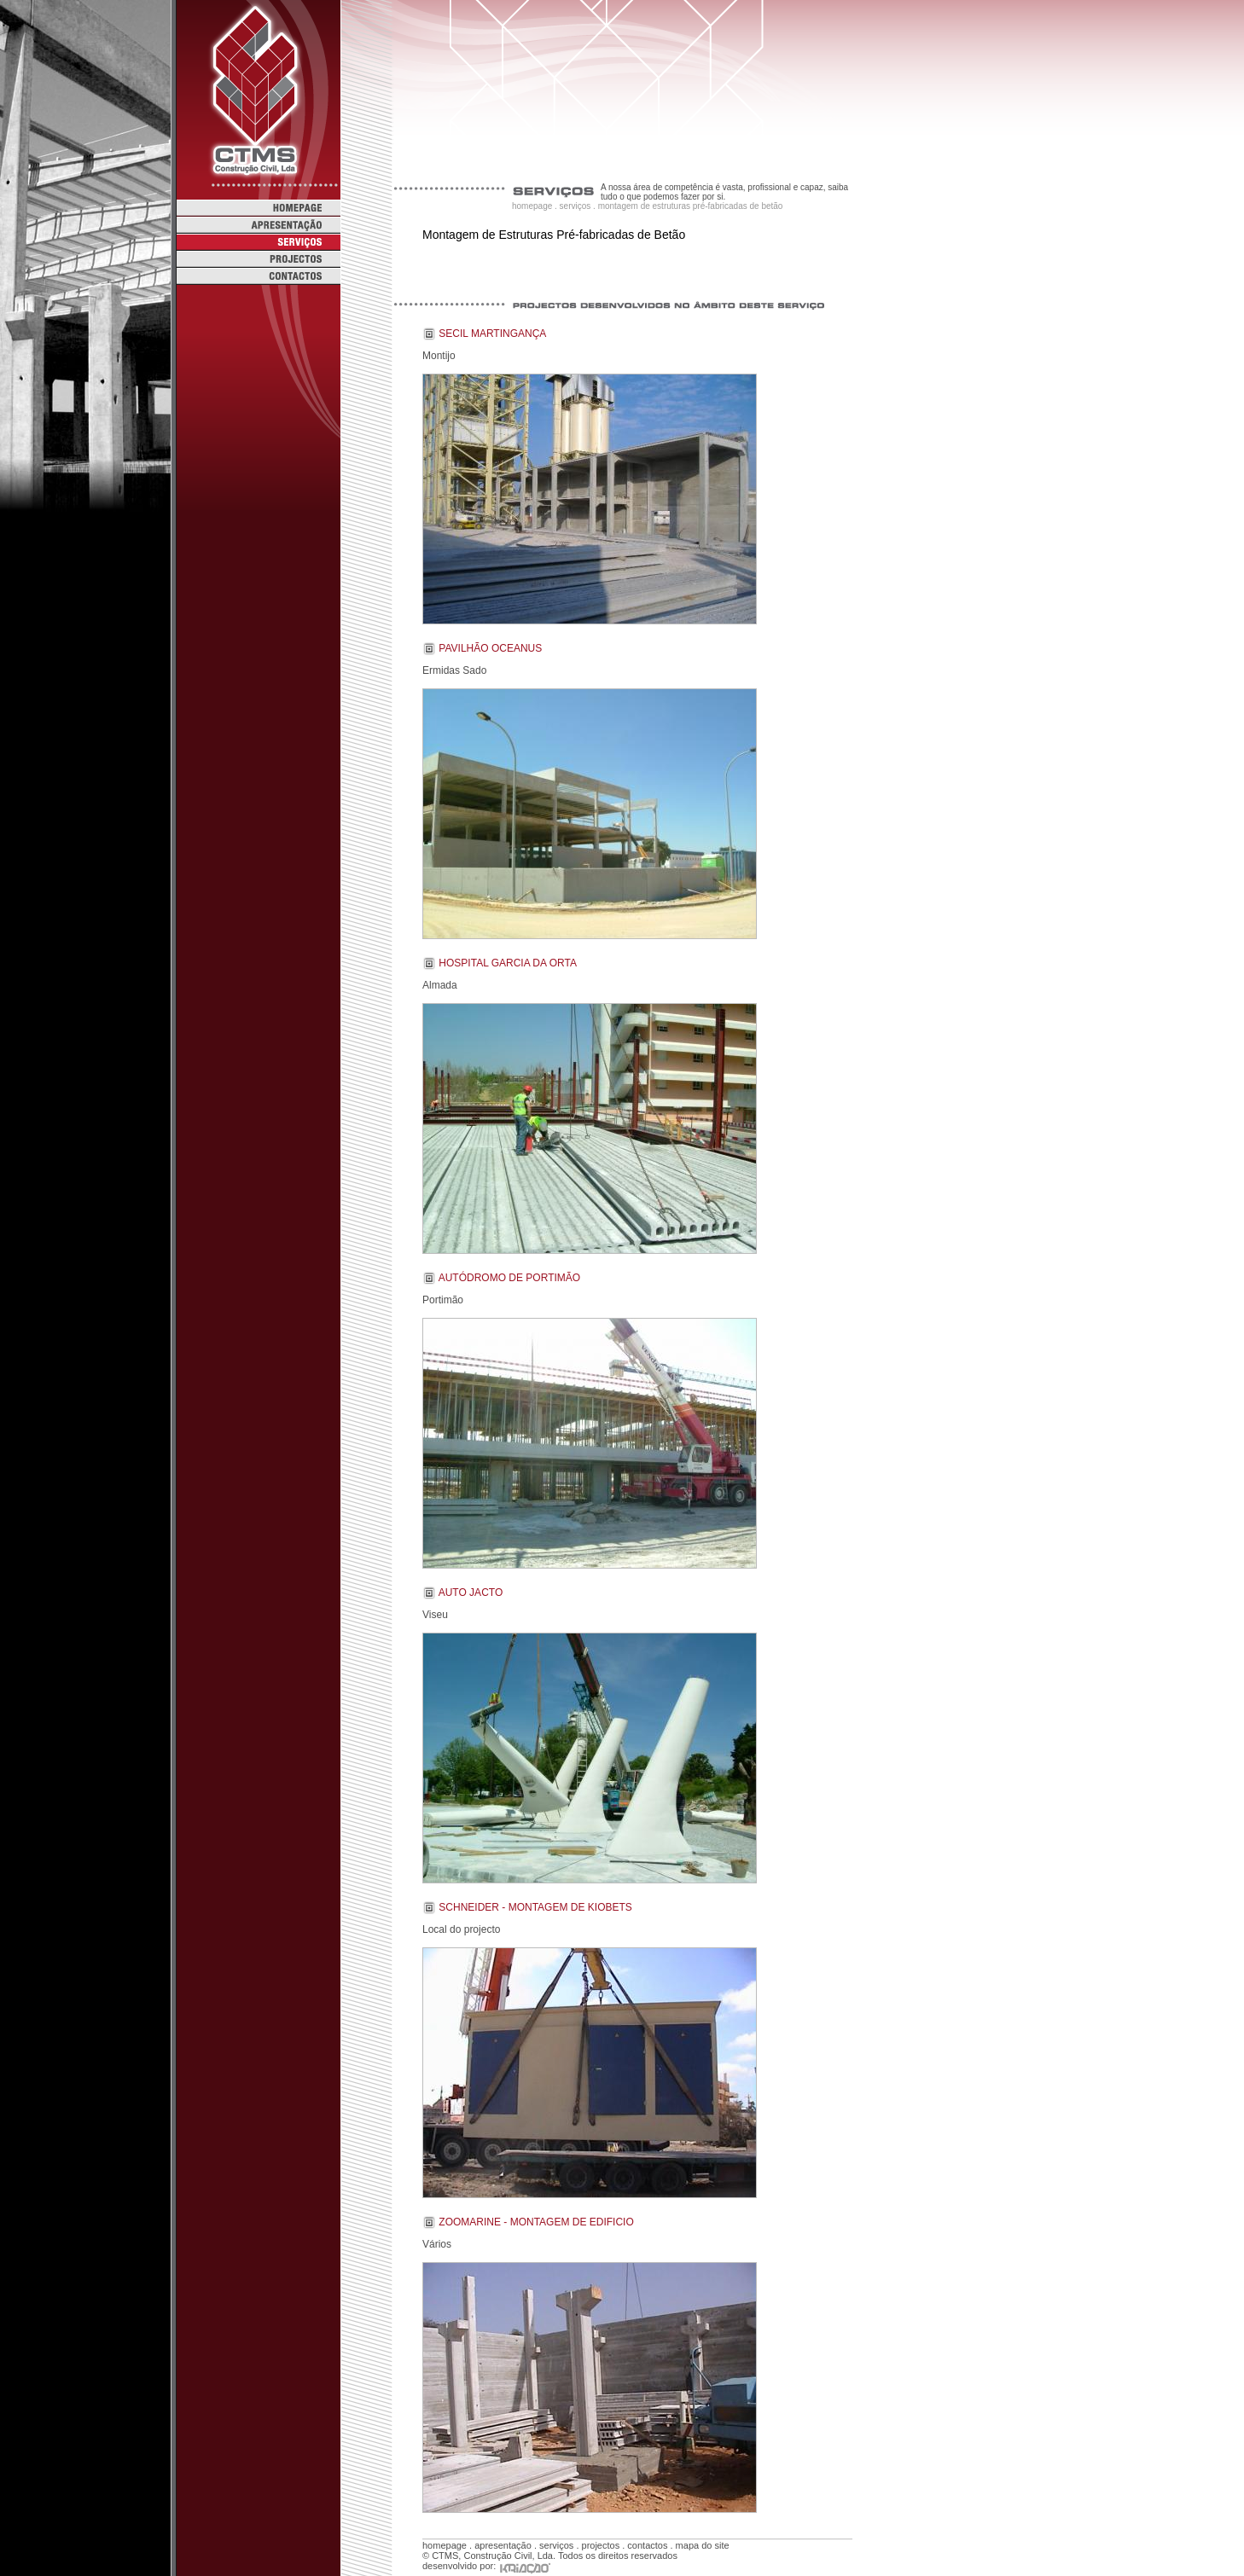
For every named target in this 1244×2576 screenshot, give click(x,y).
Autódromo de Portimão (509, 1278)
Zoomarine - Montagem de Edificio (536, 2222)
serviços (575, 206)
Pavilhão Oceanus (490, 648)
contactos (647, 2545)
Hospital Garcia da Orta (508, 963)
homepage (532, 206)
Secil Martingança (492, 333)
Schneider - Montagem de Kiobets (535, 1907)
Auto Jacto (471, 1592)
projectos (601, 2545)
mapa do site (703, 2545)
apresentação (503, 2545)
